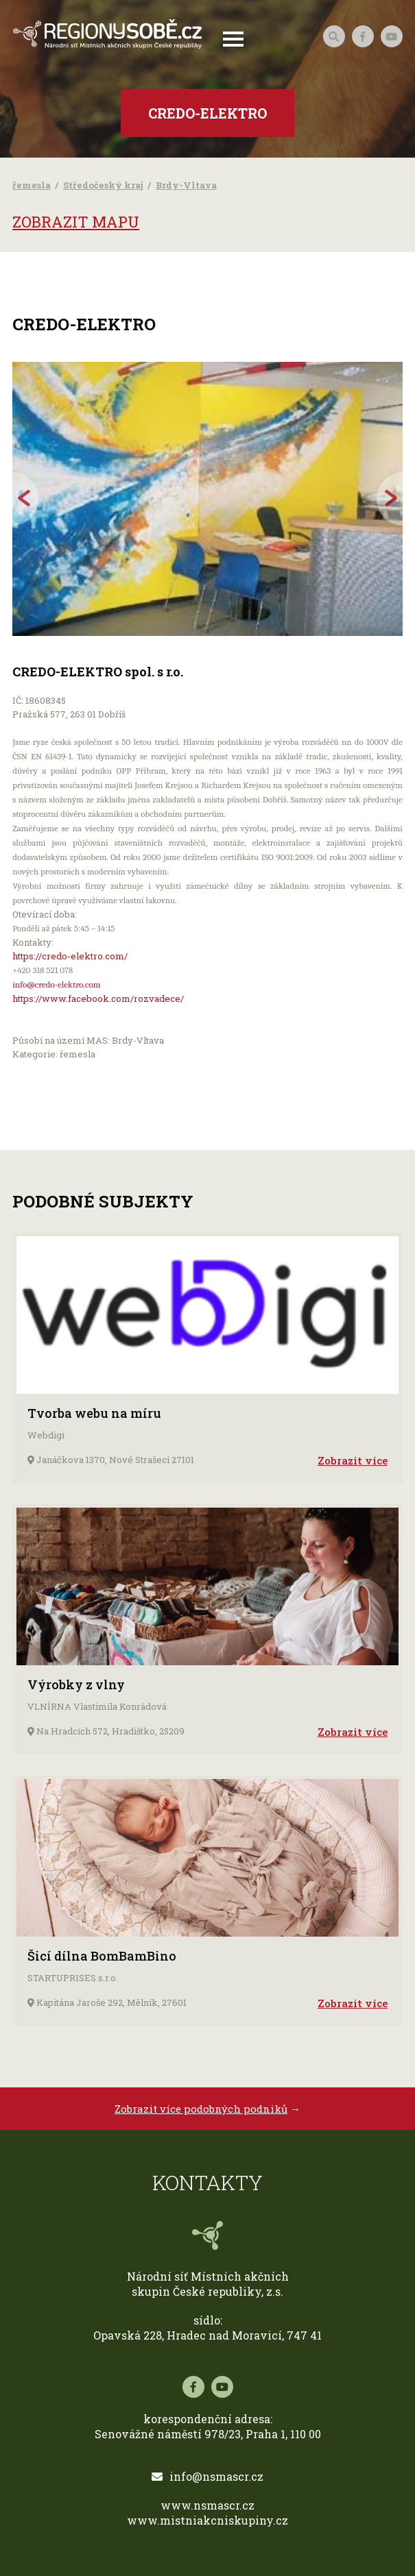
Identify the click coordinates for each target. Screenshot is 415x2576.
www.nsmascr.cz (207, 2505)
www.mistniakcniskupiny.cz (207, 2520)
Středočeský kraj (103, 185)
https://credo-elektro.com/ (70, 956)
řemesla (31, 185)
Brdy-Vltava (186, 185)
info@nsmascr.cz (207, 2476)
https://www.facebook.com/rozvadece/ (98, 998)
